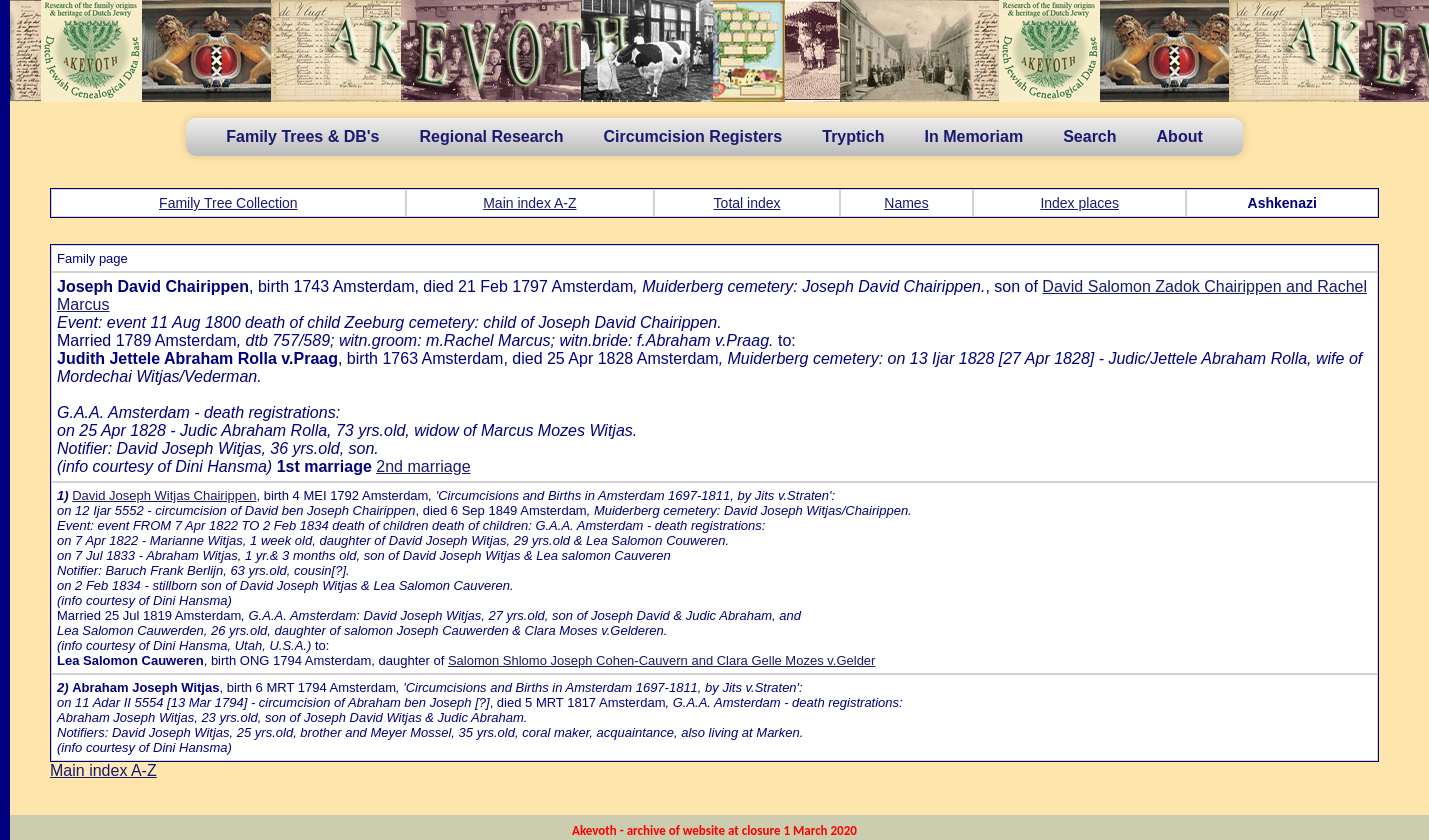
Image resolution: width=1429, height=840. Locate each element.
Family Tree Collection (228, 203)
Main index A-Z (529, 203)
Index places (1079, 203)
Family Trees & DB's (302, 136)
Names (906, 203)
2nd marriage (423, 466)
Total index (747, 203)
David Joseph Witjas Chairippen (164, 495)
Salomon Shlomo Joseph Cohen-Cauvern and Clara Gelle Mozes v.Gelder (662, 660)
